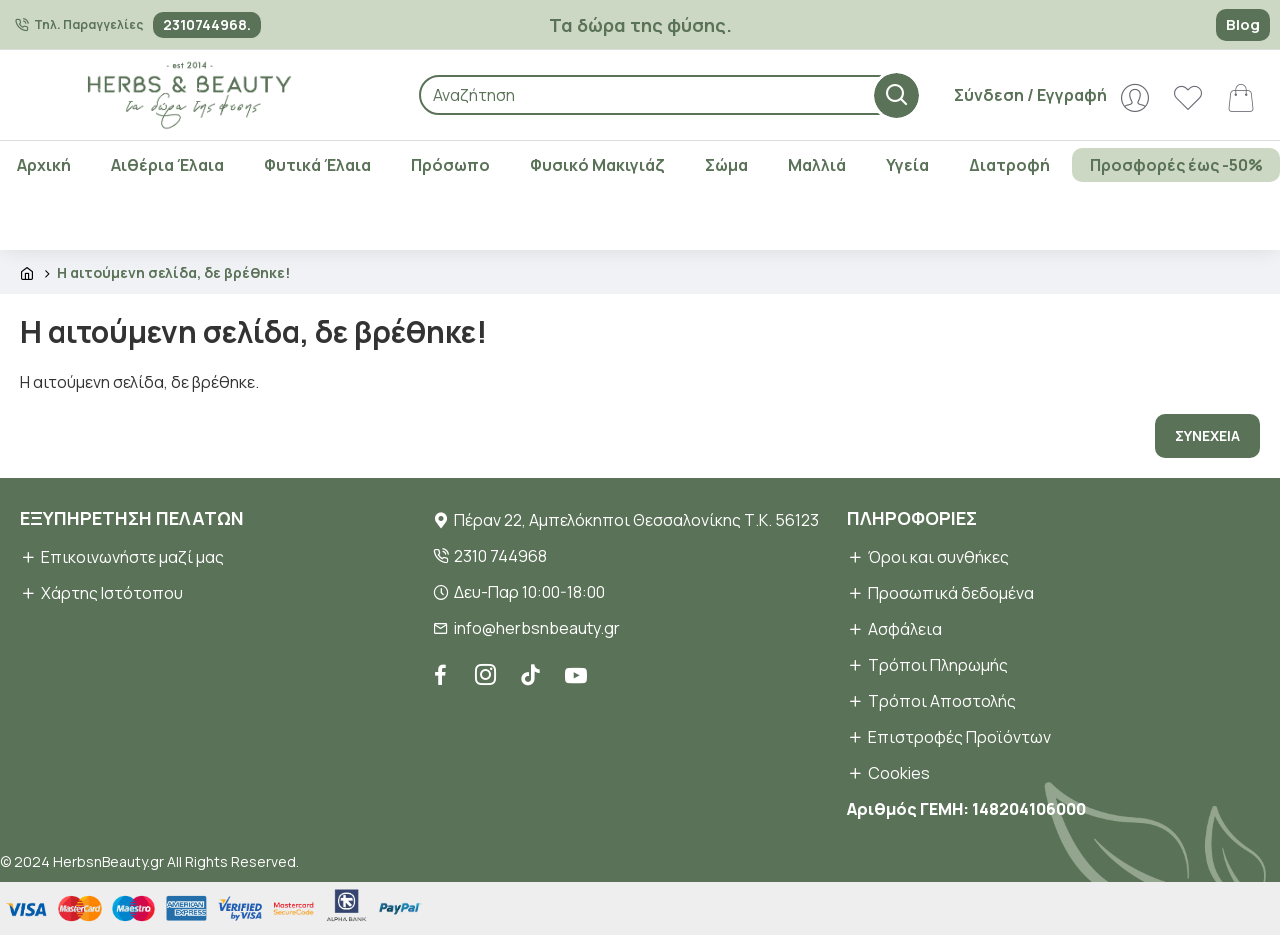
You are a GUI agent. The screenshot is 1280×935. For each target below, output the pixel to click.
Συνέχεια (1207, 435)
